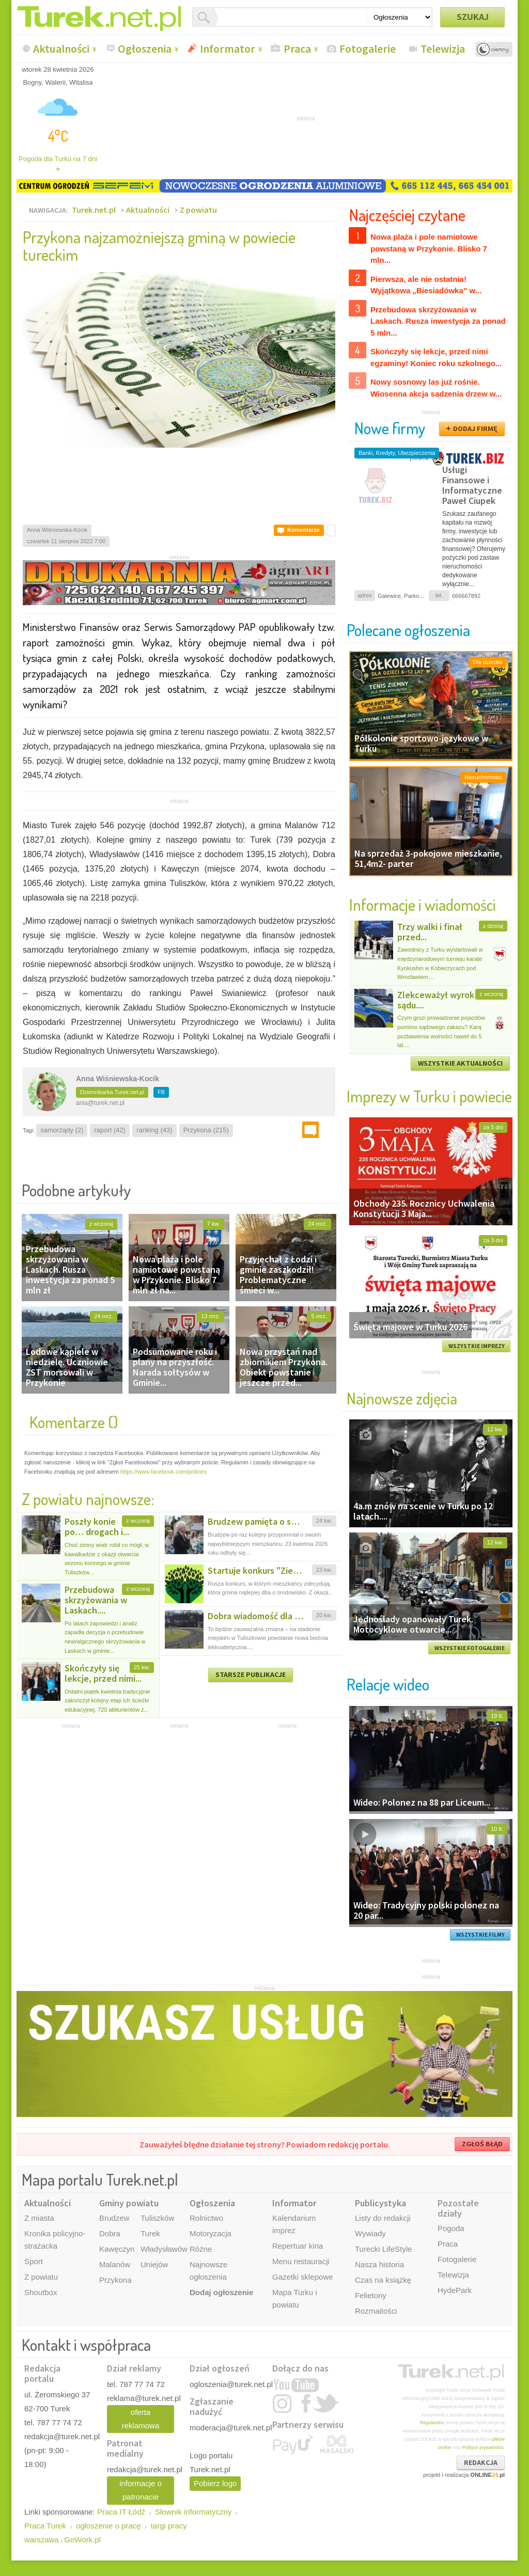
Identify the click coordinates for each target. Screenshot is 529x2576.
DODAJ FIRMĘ (475, 428)
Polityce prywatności (483, 2447)
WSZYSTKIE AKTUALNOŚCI (460, 1063)
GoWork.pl (82, 2539)
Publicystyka (380, 2203)
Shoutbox (40, 2292)
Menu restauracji (301, 2261)
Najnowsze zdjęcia (402, 1398)
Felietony (370, 2295)
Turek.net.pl (94, 209)
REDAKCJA (480, 2462)
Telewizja (443, 48)
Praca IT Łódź (121, 2511)
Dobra (109, 2233)
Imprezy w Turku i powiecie (429, 1096)
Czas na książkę (383, 2279)
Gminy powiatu (129, 2203)
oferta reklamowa (141, 2419)
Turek (150, 2233)
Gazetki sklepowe (302, 2276)
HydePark (455, 2290)
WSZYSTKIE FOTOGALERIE (469, 1648)
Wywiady (370, 2233)
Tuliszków (157, 2218)
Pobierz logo (215, 2483)
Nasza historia (379, 2264)
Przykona (115, 2279)
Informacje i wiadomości (422, 904)
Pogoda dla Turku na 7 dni (58, 164)
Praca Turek (45, 2525)
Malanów (114, 2264)
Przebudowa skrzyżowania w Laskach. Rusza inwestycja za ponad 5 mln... (438, 321)
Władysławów (164, 2249)
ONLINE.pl (487, 2475)
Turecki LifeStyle (383, 2249)
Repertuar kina (297, 2245)
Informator (227, 48)
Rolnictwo (206, 2218)
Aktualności (61, 48)
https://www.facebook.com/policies (163, 1471)
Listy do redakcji (383, 2218)
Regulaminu (432, 2422)
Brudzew (114, 2218)
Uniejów (154, 2264)
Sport (33, 2261)
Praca (297, 48)
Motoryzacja (210, 2233)
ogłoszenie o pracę (108, 2525)
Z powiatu (198, 209)
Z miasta (39, 2218)
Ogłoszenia (145, 48)
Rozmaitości (376, 2310)
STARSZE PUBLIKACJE (250, 1674)
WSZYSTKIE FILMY (480, 1934)
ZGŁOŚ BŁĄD (482, 2143)
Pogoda (451, 2228)
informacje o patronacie (140, 2490)
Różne (201, 2249)
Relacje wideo (388, 1684)
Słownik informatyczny (193, 2511)
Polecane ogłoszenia (408, 630)
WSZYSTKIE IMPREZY (476, 1346)
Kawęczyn (116, 2249)
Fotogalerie (367, 48)
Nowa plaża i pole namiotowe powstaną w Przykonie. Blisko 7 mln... (428, 248)
